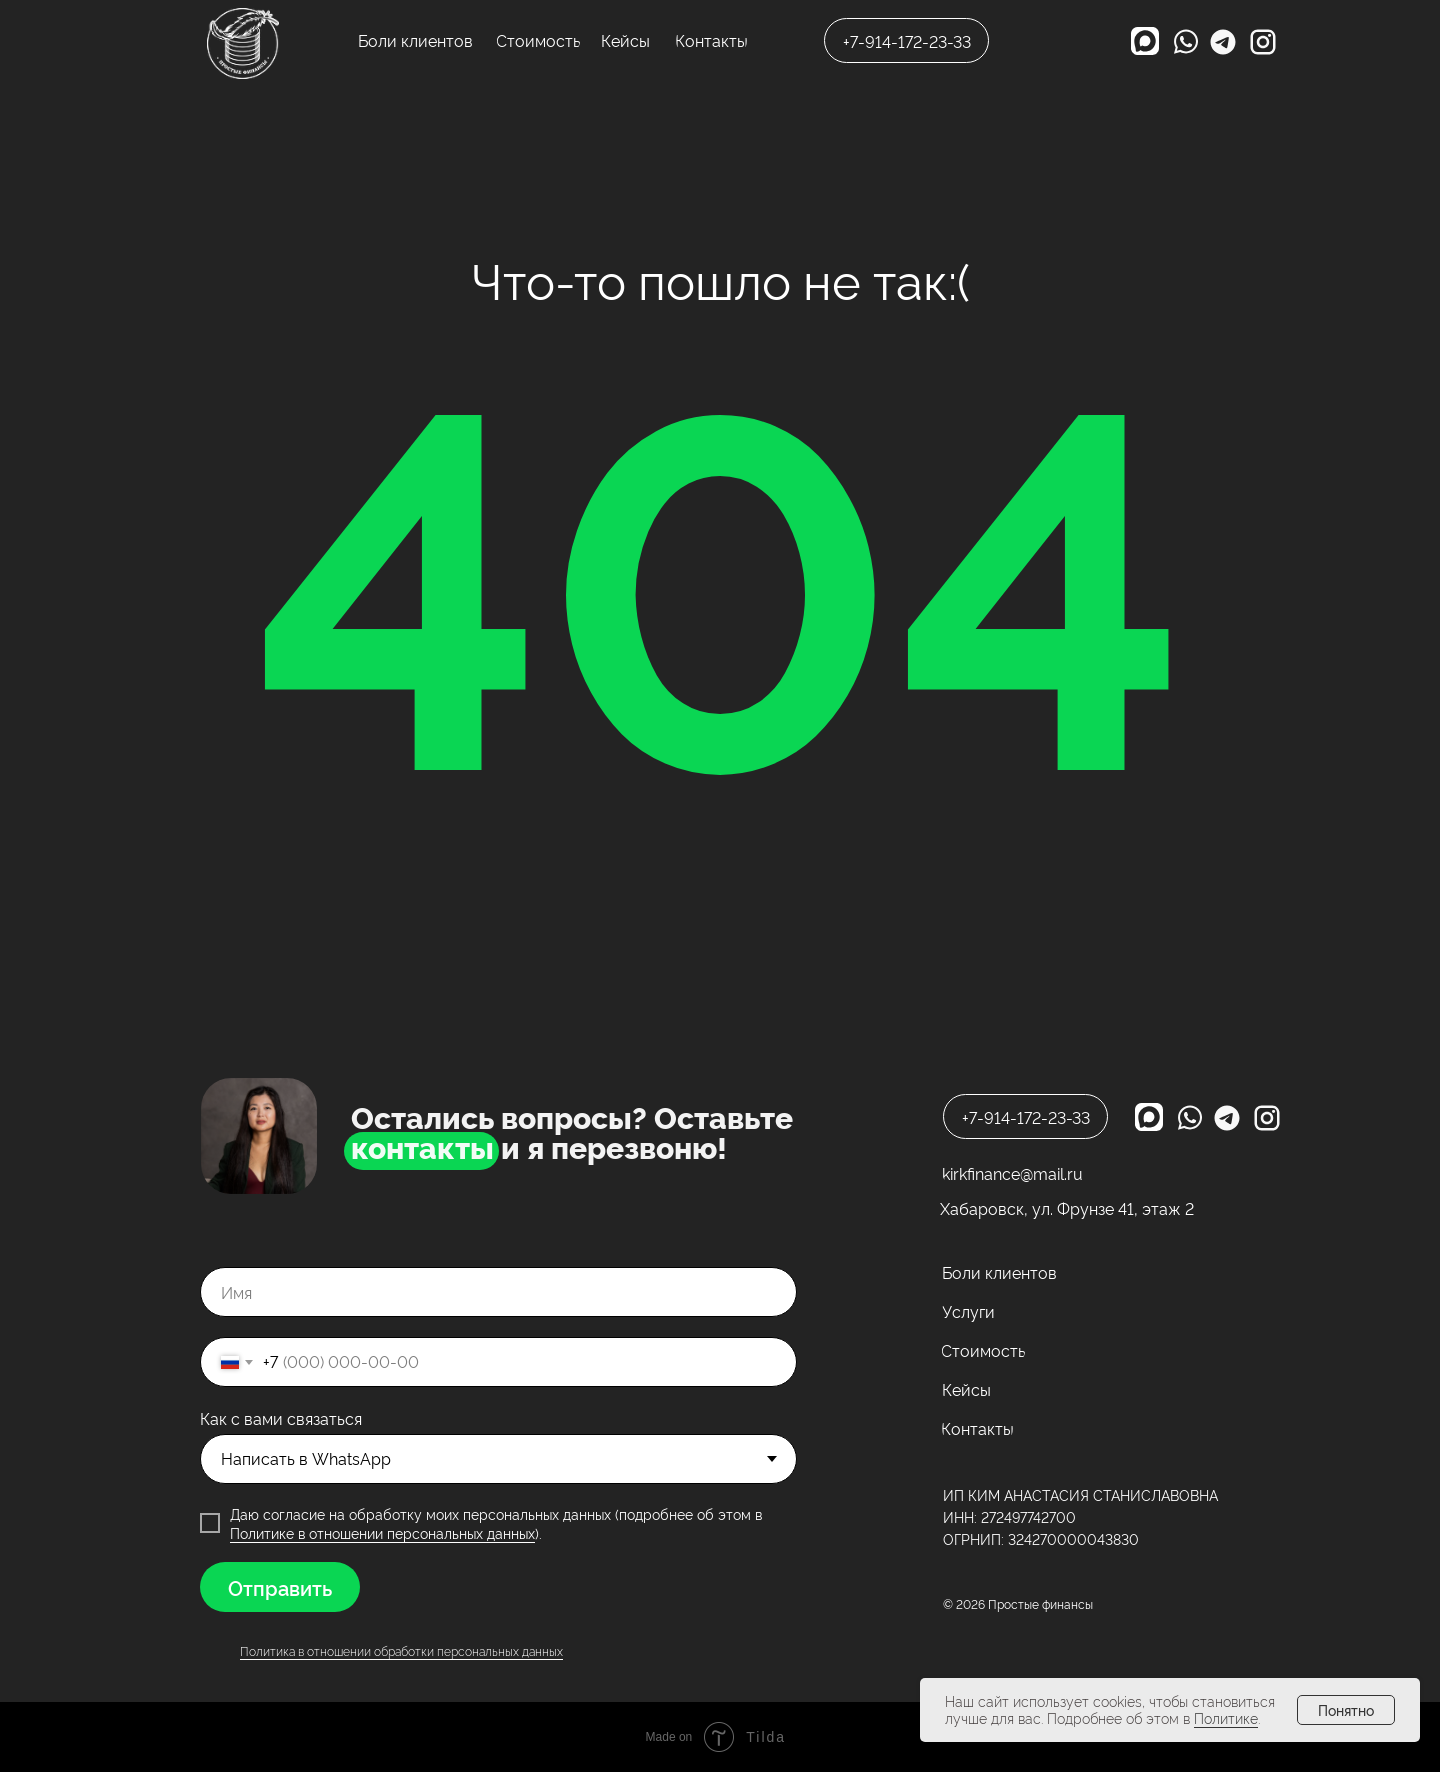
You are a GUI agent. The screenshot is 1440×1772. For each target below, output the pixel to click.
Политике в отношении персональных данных (382, 1532)
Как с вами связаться (281, 1418)
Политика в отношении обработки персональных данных (401, 1650)
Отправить (280, 1587)
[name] (498, 1292)
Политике (1226, 1717)
